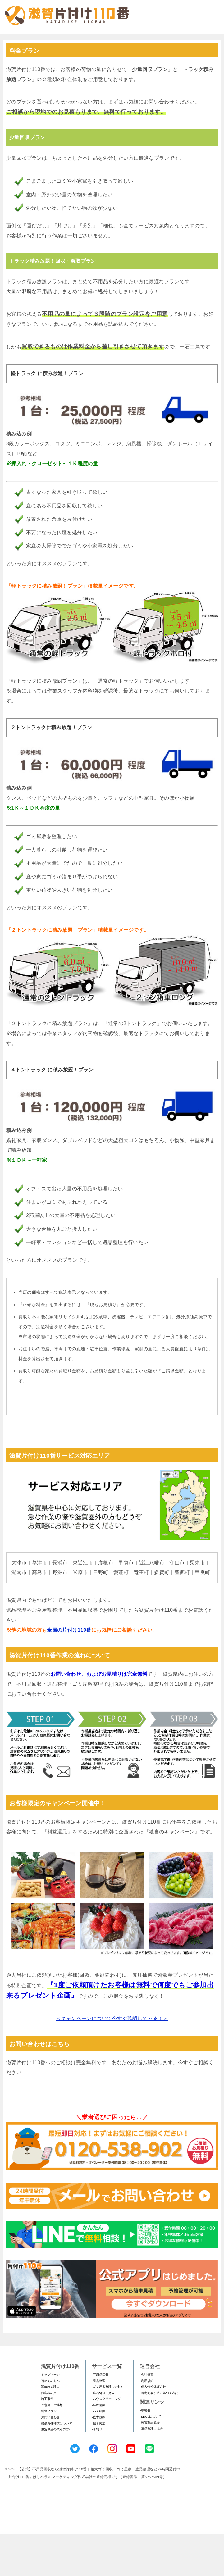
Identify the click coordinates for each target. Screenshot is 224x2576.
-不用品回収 (100, 2416)
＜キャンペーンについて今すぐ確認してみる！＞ (112, 2060)
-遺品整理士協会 (151, 2470)
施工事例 (47, 2440)
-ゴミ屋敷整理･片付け (107, 2428)
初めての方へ (50, 2422)
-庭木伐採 (98, 2459)
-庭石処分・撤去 (103, 2434)
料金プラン (49, 2453)
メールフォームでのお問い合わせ (112, 64)
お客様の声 (49, 2434)
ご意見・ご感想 (52, 2446)
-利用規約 (146, 2422)
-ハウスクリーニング (106, 2440)
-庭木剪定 (98, 2465)
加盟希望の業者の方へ (56, 2471)
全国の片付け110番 (69, 1671)
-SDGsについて (150, 2458)
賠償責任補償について (56, 2465)
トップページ (50, 2416)
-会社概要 (146, 2416)
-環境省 (145, 2452)
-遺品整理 (98, 2422)
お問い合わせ (50, 2459)
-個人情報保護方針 (153, 2428)
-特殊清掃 (98, 2446)
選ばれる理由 (50, 2428)
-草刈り (97, 2471)
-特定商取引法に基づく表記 (159, 2434)
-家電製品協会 (149, 2464)
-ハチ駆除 (98, 2453)
